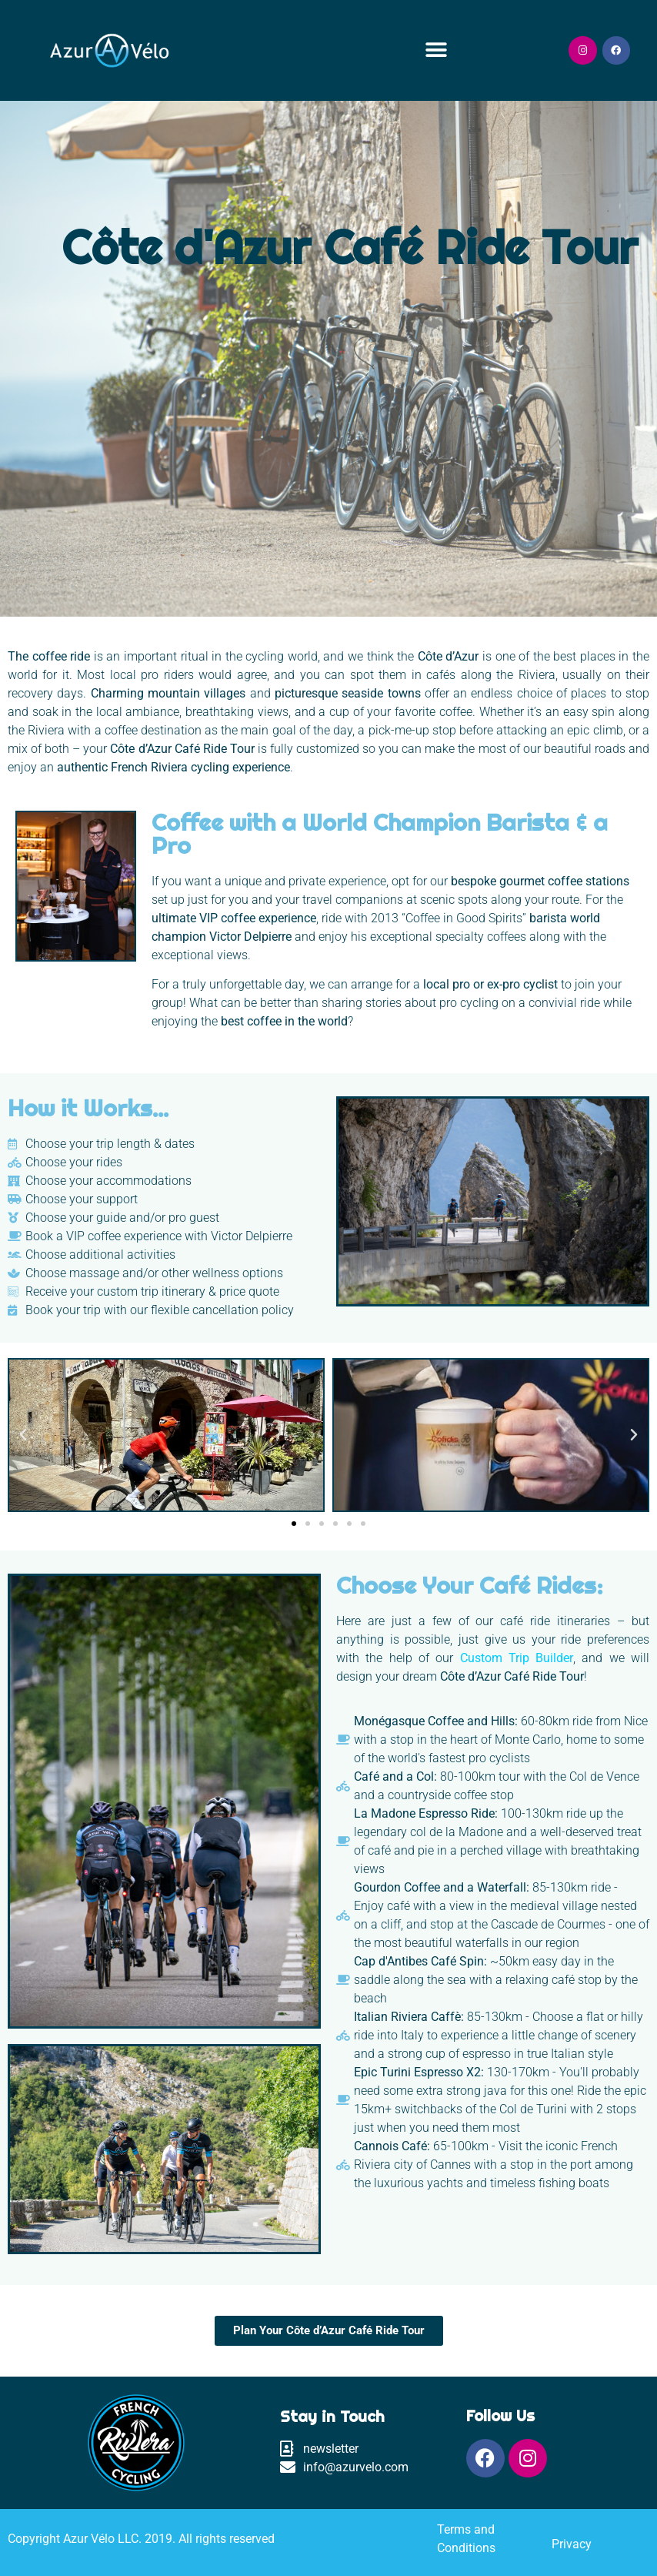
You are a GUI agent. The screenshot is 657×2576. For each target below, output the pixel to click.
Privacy (572, 2544)
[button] (436, 50)
